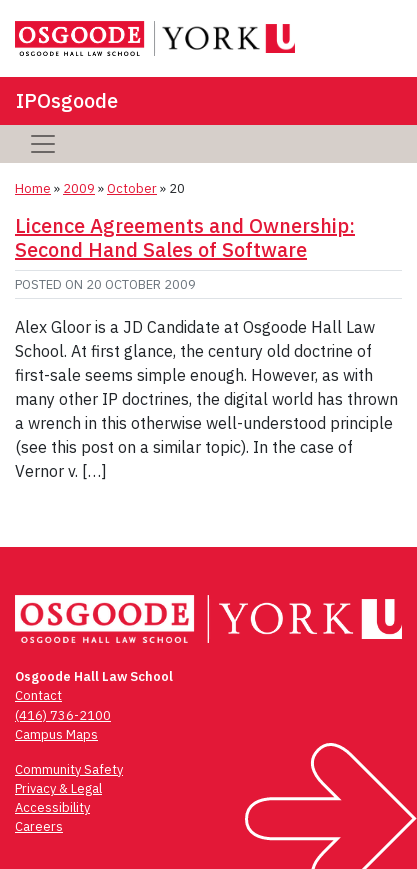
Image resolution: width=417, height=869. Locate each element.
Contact (38, 695)
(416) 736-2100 (63, 715)
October (132, 188)
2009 (79, 188)
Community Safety (69, 769)
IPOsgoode (67, 100)
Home (33, 188)
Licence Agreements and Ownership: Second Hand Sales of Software (185, 237)
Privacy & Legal (58, 788)
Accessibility (52, 807)
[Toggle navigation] (43, 144)
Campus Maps (56, 734)
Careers (39, 826)
